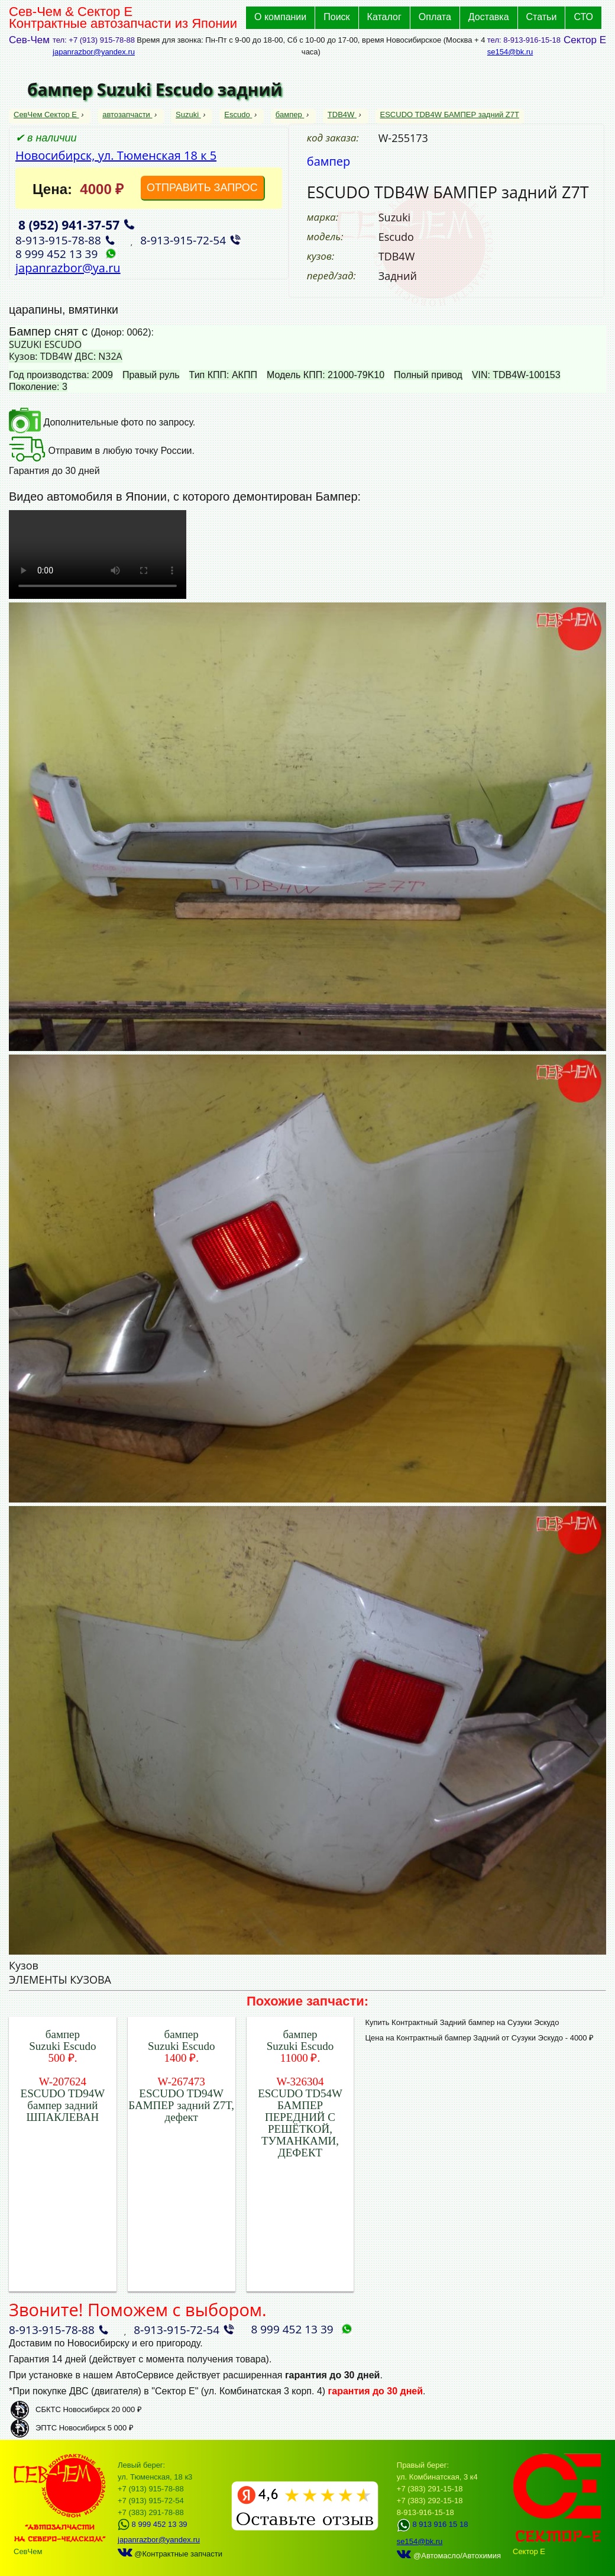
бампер (290, 114)
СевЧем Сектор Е (46, 114)
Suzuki (188, 114)
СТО (583, 17)
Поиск (336, 17)
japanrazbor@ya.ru (68, 268)
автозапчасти (127, 114)
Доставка (488, 17)
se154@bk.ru (510, 51)
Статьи (541, 17)
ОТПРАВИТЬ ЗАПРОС (202, 188)
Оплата (435, 17)
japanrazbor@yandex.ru (94, 51)
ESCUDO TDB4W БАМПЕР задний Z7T (449, 114)
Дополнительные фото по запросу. (102, 422)
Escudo (238, 114)
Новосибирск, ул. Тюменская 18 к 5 (115, 155)
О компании (280, 17)
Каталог (384, 17)
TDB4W (342, 114)
